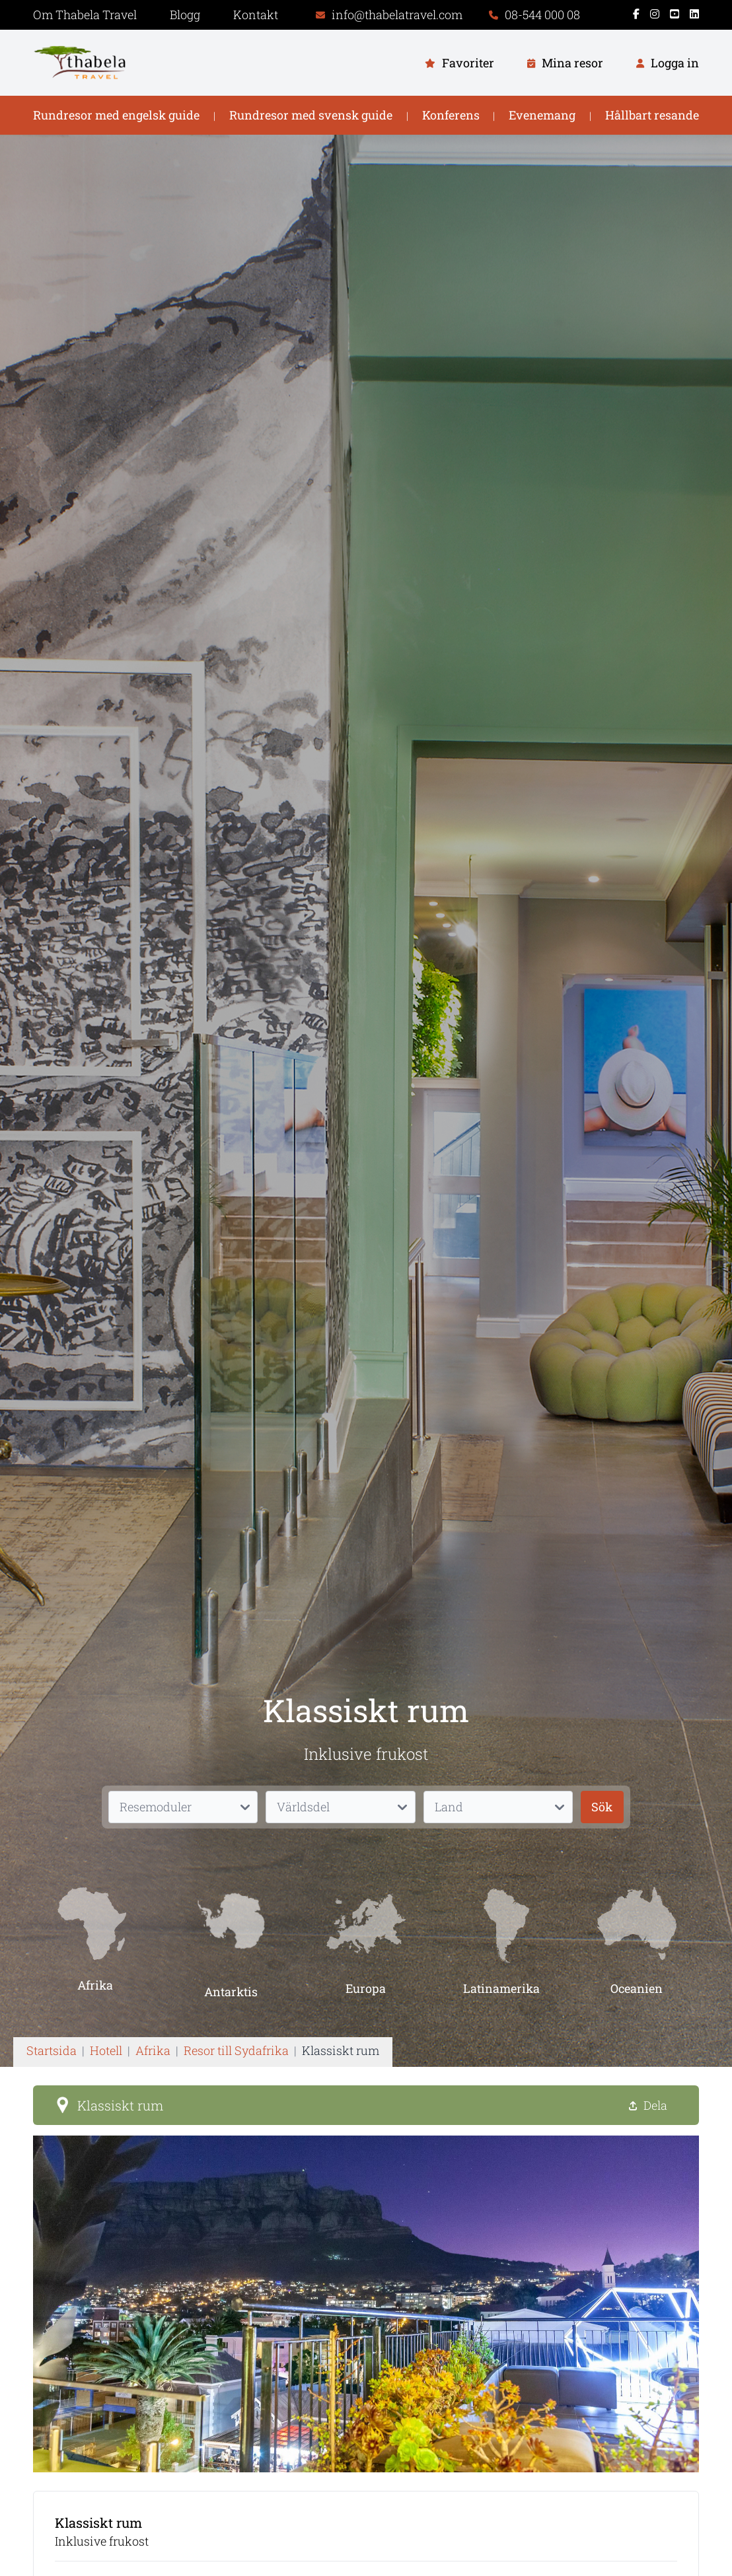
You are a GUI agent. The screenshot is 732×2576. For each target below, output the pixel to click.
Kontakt (255, 14)
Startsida (51, 2050)
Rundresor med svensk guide (310, 115)
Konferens (451, 115)
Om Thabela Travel (85, 14)
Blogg (185, 14)
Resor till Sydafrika (236, 2050)
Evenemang (542, 115)
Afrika (152, 2050)
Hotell (106, 2050)
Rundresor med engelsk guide (116, 115)
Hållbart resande (652, 115)
